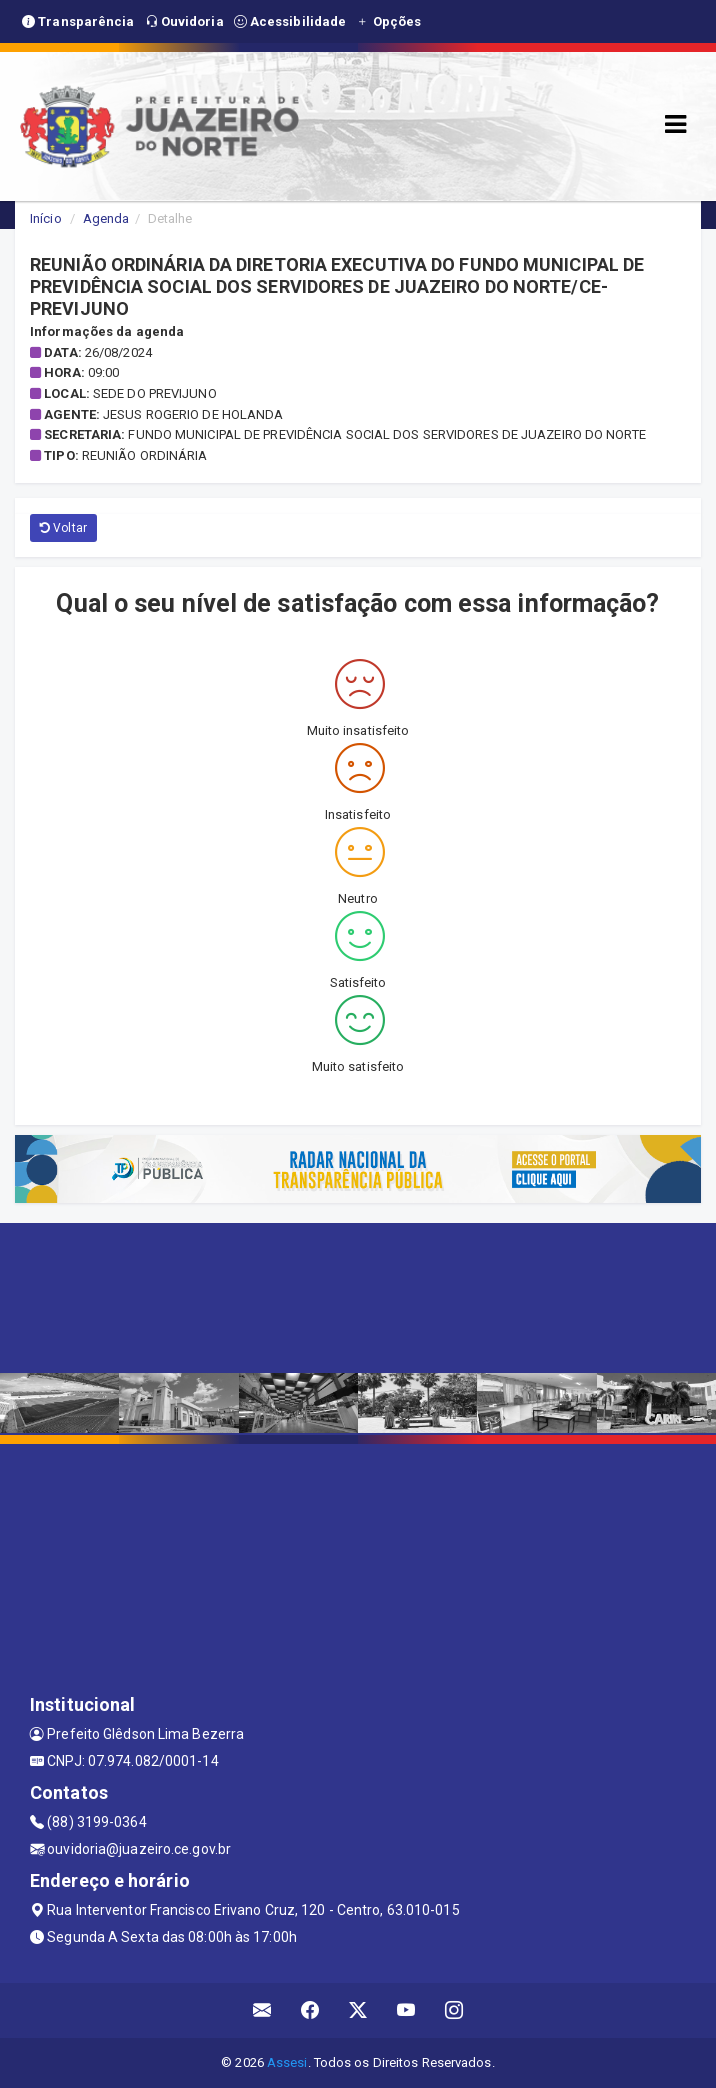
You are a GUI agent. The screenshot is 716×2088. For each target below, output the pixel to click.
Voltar (63, 528)
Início (46, 218)
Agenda (106, 218)
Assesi (287, 2062)
